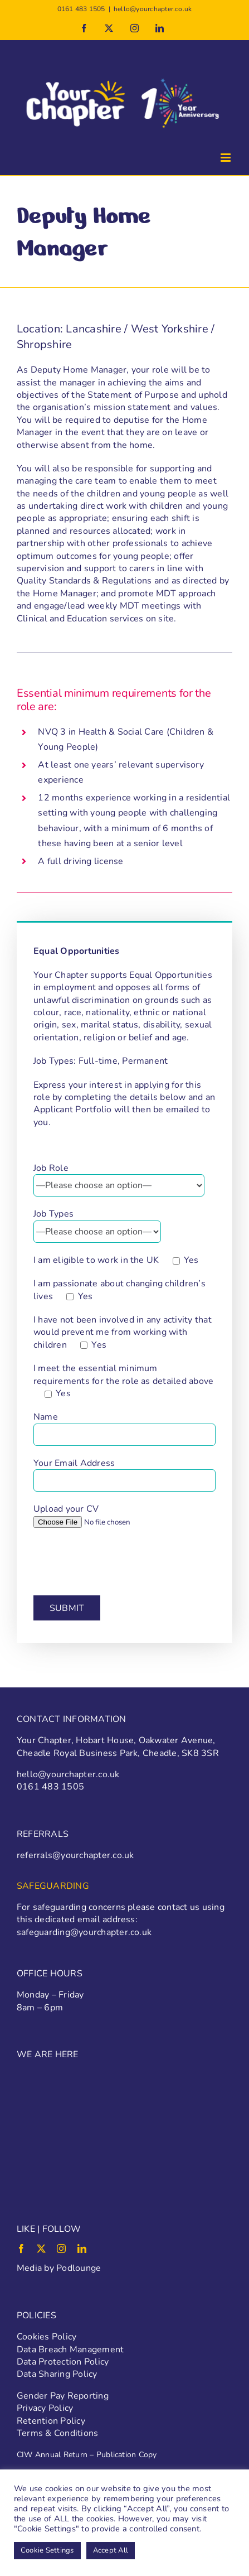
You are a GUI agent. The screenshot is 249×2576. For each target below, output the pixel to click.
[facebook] (21, 2248)
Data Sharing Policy (57, 2374)
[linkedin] (81, 2248)
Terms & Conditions (57, 2433)
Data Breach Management (70, 2349)
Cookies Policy (46, 2337)
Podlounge (78, 2268)
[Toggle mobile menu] (226, 157)
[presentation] (118, 1561)
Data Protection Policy (63, 2362)
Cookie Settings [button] (47, 2550)
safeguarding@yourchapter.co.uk (84, 1932)
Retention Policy (51, 2421)
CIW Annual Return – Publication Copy (87, 2454)
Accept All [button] (110, 2550)
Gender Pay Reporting (63, 2396)
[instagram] (61, 2248)
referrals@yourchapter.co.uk (75, 1855)
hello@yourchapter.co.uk (153, 8)
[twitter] (41, 2248)
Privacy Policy (45, 2408)
